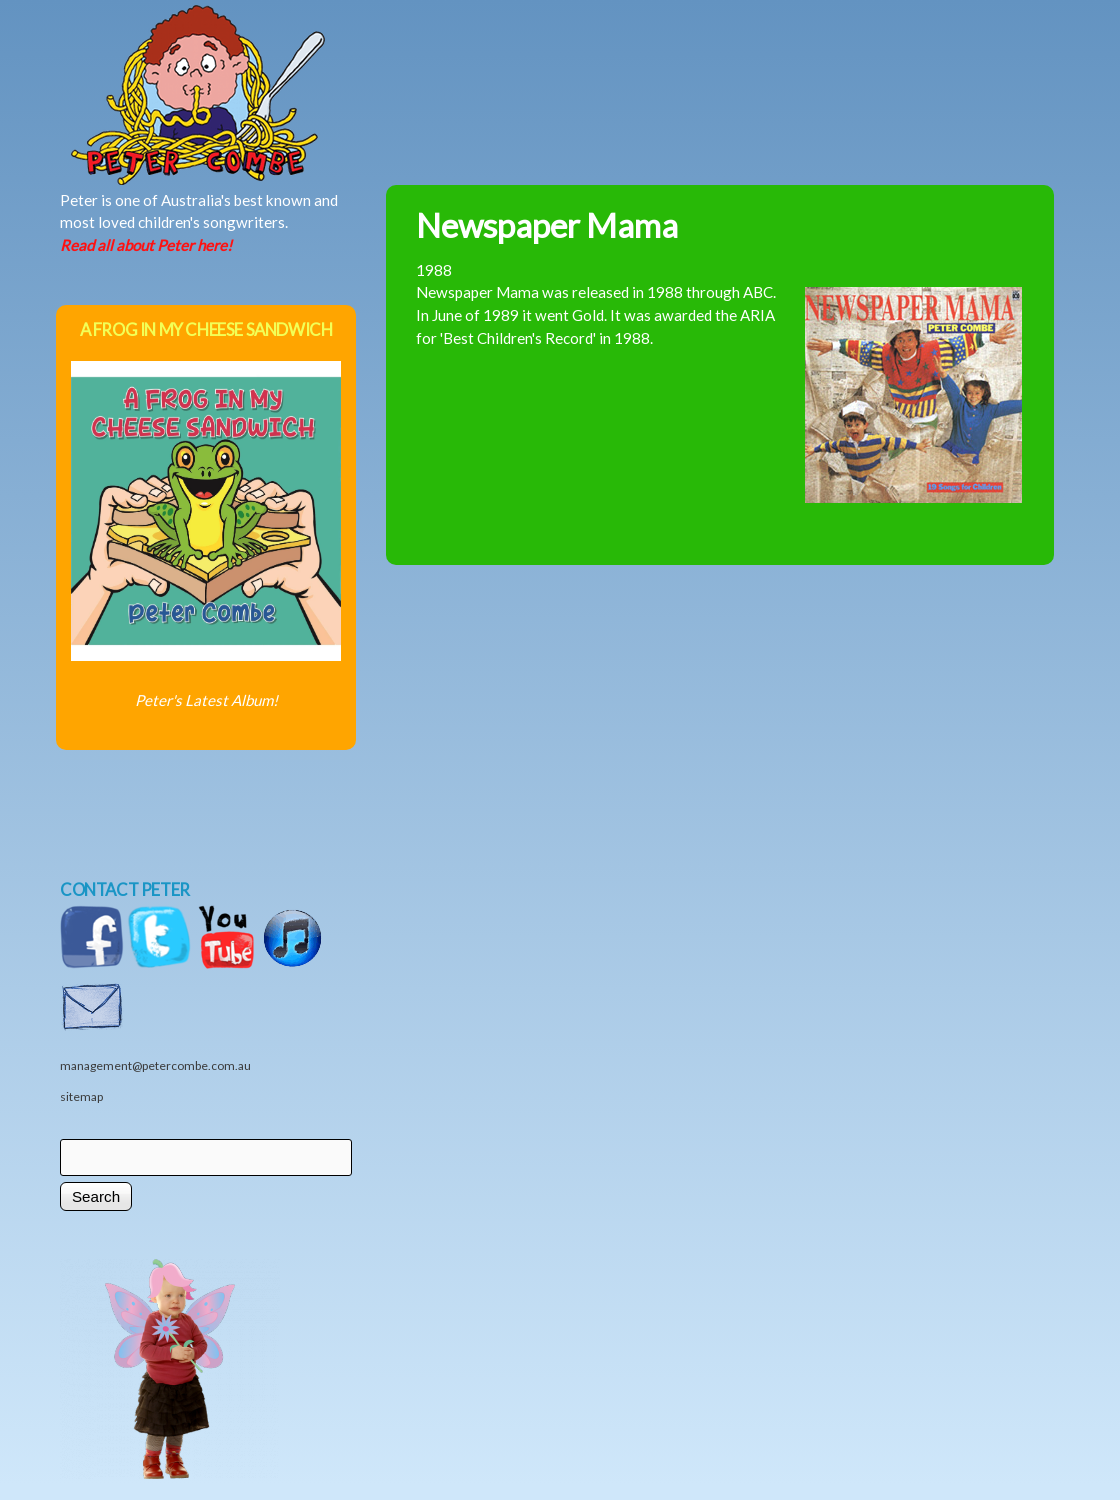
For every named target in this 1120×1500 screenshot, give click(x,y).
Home (266, 57)
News (571, 57)
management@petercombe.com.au (155, 1065)
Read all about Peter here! (146, 245)
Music (471, 57)
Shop (791, 57)
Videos (891, 57)
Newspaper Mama (547, 225)
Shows (681, 57)
